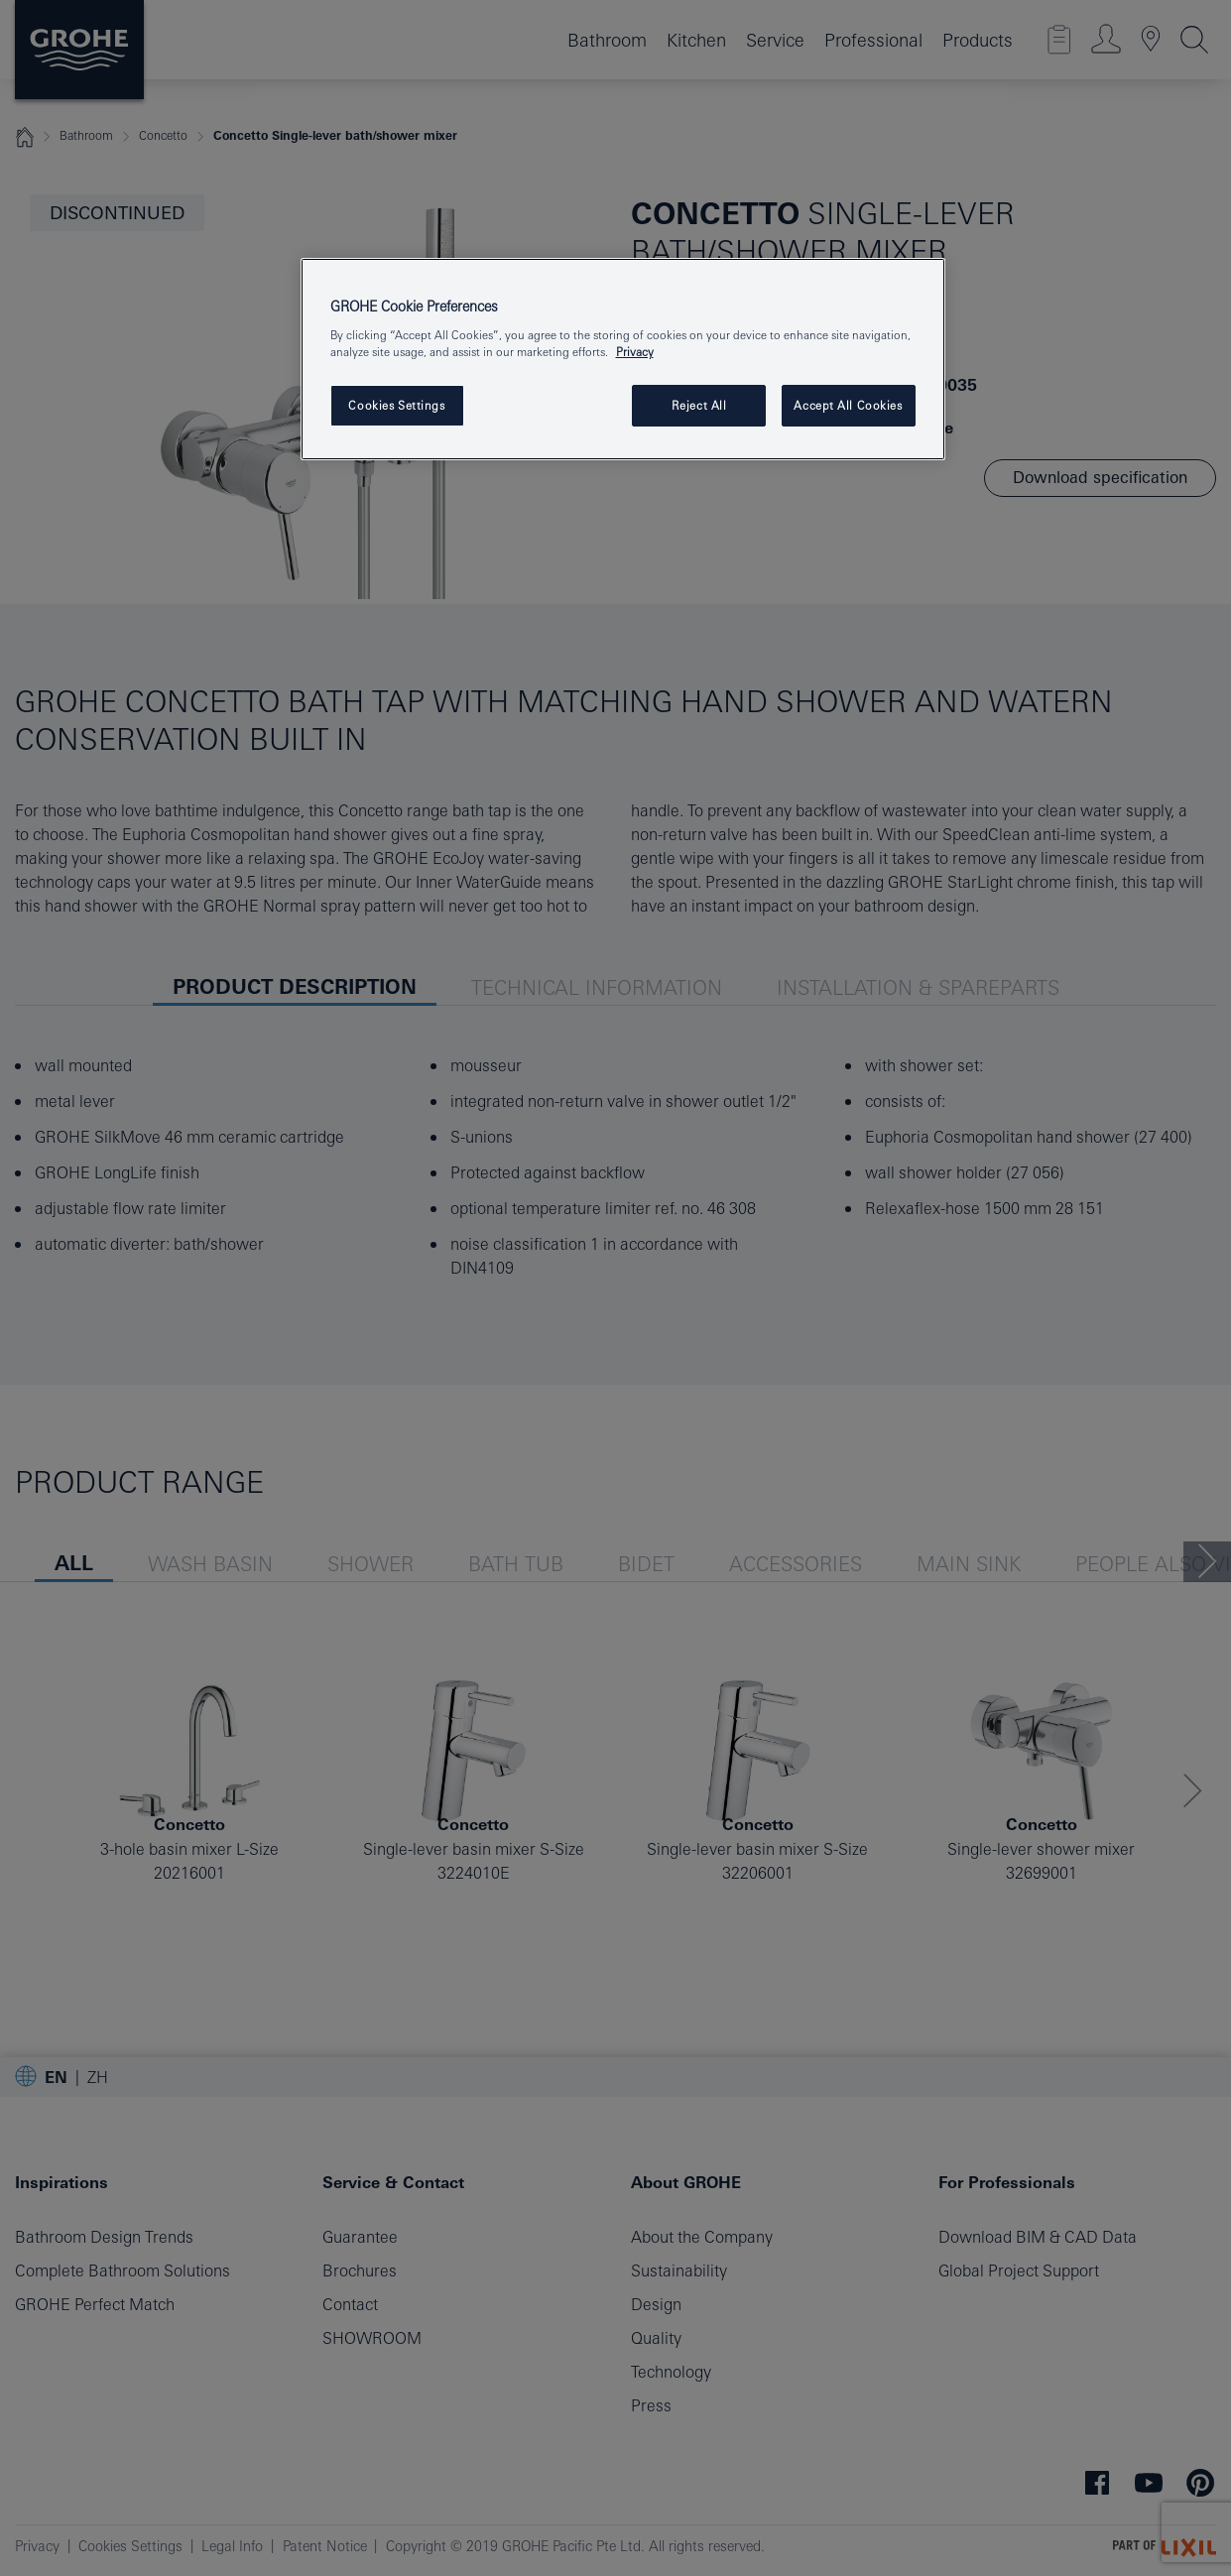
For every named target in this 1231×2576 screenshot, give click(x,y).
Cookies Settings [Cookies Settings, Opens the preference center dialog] (396, 405)
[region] (623, 359)
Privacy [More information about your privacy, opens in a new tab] (635, 351)
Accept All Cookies (848, 405)
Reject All (699, 405)
